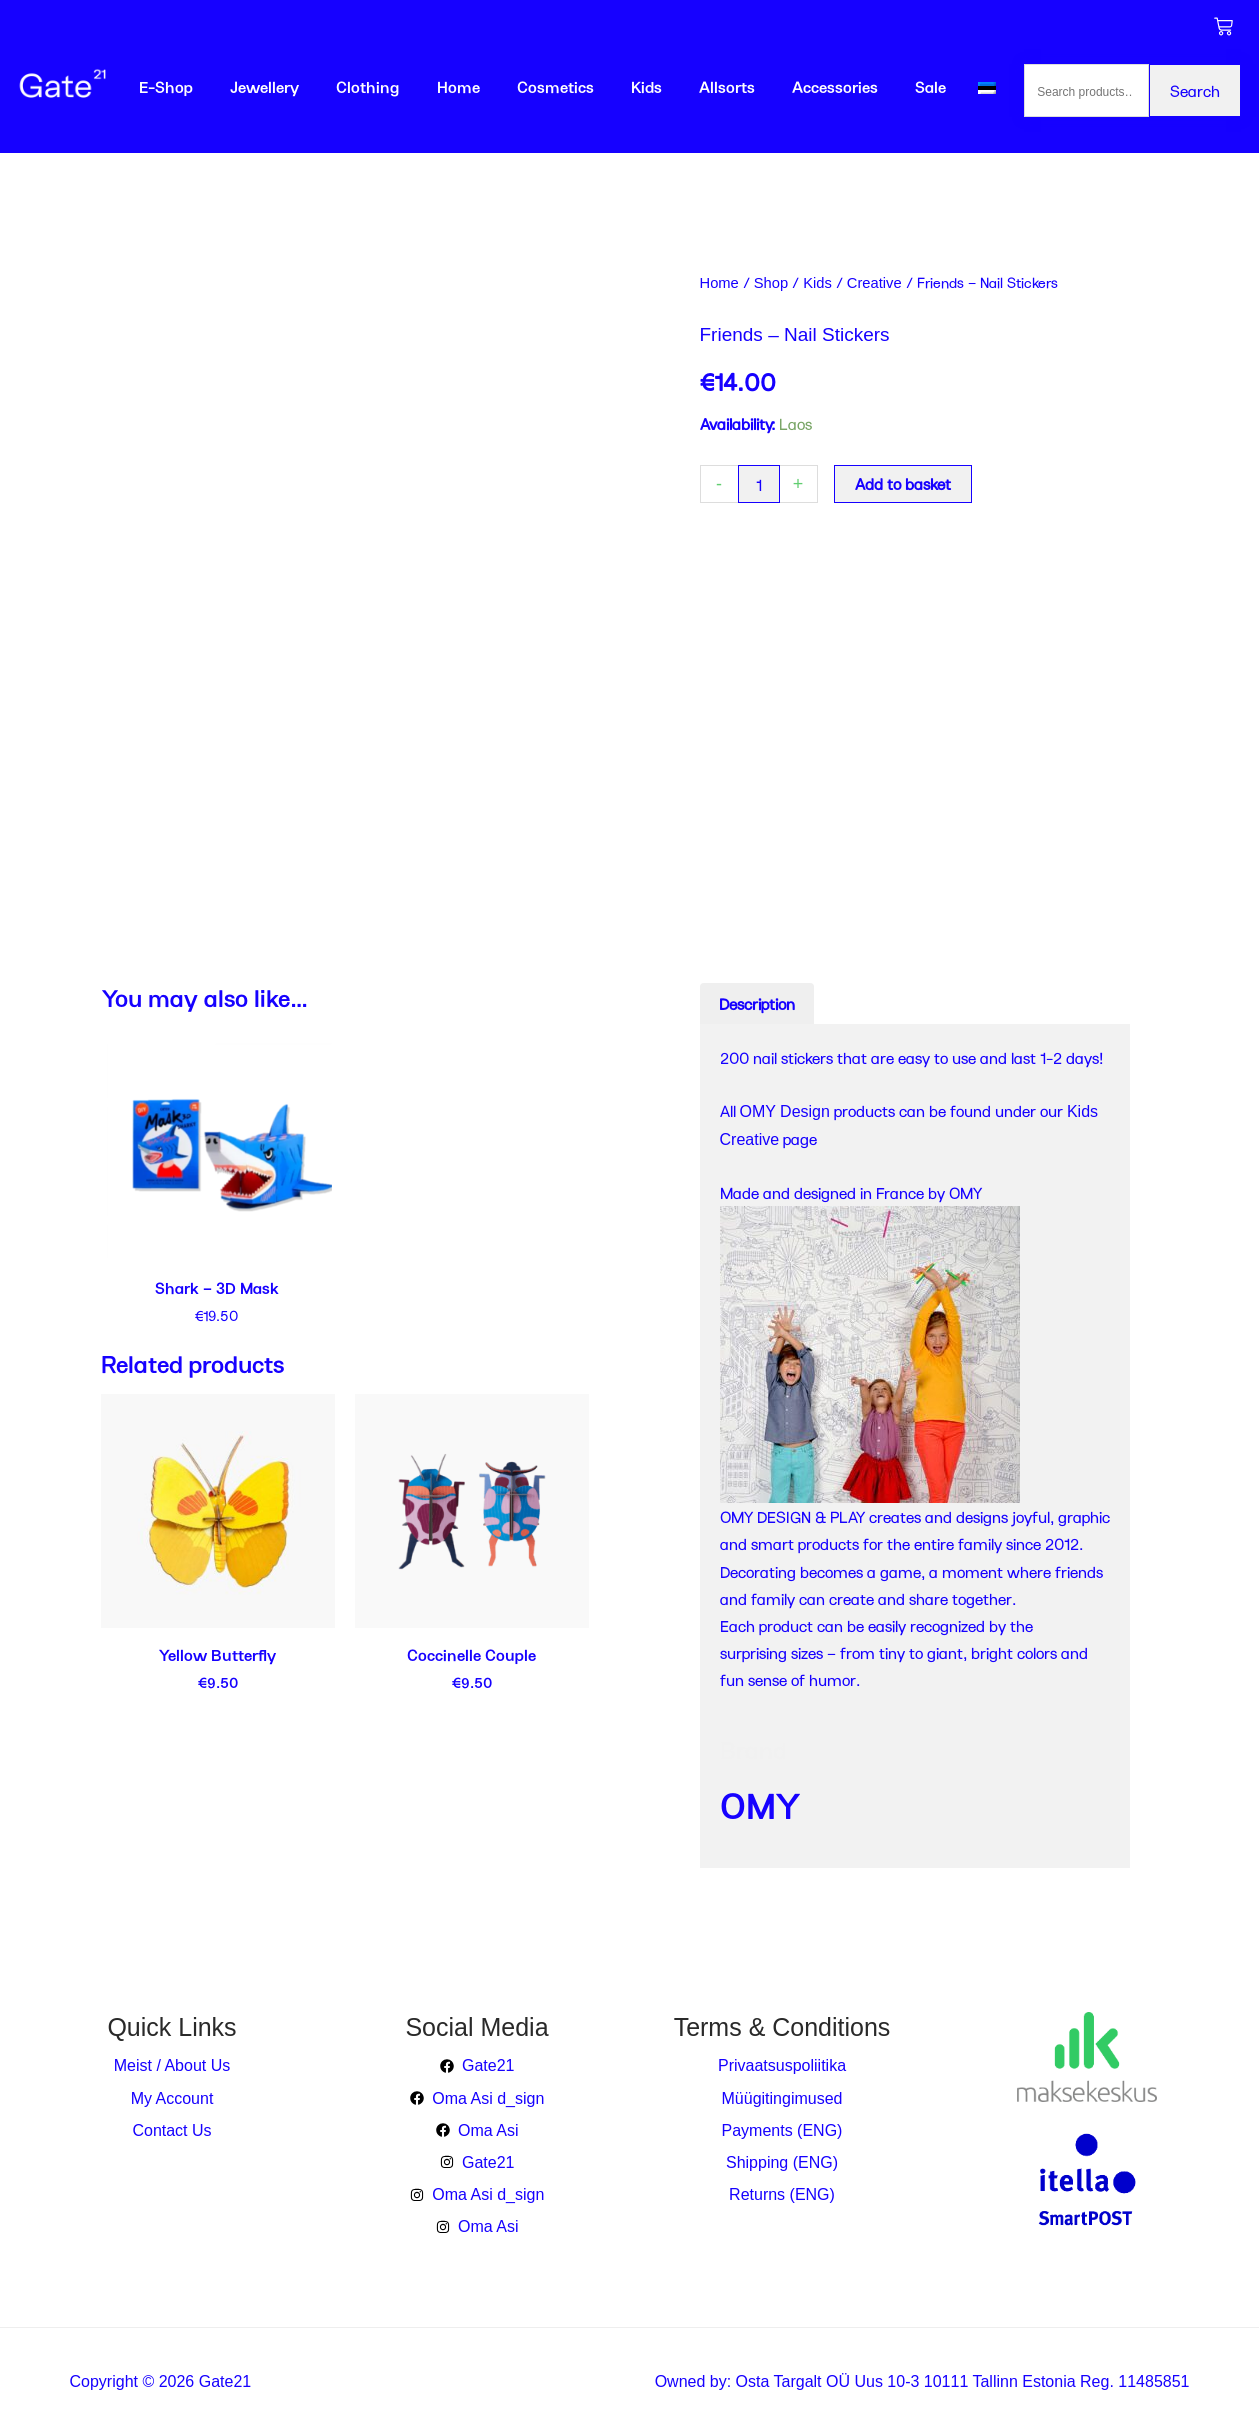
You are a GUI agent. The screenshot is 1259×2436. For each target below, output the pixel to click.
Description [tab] (757, 1003)
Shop (771, 283)
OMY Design (785, 1111)
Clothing (367, 86)
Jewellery (264, 86)
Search (1195, 90)
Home (458, 86)
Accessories (835, 86)
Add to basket (903, 483)
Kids (646, 86)
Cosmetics (555, 86)
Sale (930, 86)
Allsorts (727, 86)
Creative (874, 283)
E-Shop (166, 86)
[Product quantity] (759, 484)
